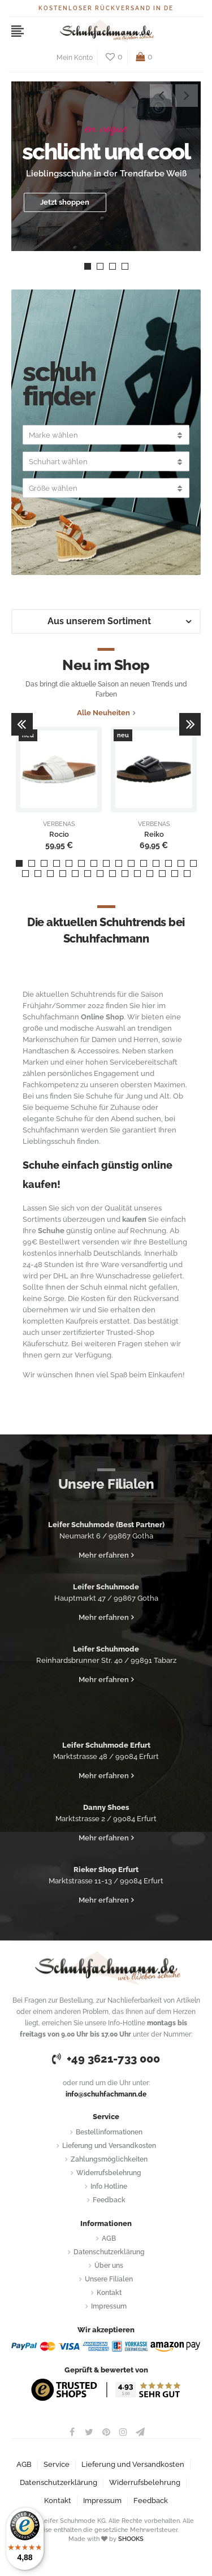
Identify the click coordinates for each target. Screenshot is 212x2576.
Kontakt (109, 2293)
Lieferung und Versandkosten (109, 2146)
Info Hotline (108, 2186)
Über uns (108, 2266)
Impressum (109, 2306)
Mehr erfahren (104, 1555)
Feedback (109, 2200)
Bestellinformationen (109, 2132)
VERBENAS (59, 824)
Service (57, 2464)
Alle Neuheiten (103, 712)
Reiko (154, 835)
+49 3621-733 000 (106, 2058)
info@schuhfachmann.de (106, 2094)
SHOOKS (131, 2539)
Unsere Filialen (109, 2279)
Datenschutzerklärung (109, 2252)
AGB (109, 2238)
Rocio (59, 835)
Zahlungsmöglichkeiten (109, 2159)
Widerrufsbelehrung (108, 2173)
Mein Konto (75, 58)
